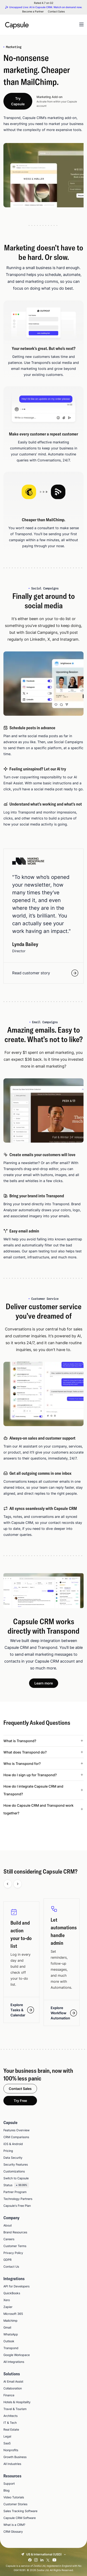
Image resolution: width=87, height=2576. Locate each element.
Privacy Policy (13, 2252)
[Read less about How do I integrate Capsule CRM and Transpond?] (43, 1790)
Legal (7, 2436)
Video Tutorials (13, 2497)
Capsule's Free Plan (17, 2205)
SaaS (7, 2443)
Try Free (20, 2100)
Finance (8, 2395)
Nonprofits (10, 2450)
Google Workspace (16, 2354)
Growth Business (15, 2456)
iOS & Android (13, 2143)
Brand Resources (15, 2232)
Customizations (14, 2171)
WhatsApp (10, 2334)
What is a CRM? (14, 2524)
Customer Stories (15, 2504)
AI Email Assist (13, 2381)
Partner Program (15, 2191)
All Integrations (13, 2361)
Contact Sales (56, 11)
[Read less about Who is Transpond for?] (43, 1763)
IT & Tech (10, 2422)
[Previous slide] (7, 1883)
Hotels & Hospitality (17, 2402)
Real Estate (11, 2429)
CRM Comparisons (16, 2137)
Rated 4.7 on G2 (43, 3)
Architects (10, 2415)
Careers (8, 2239)
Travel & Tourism (15, 2408)
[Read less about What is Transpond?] (43, 1740)
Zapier (7, 2306)
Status (16, 2184)
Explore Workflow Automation (64, 2012)
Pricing (8, 2150)
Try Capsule (18, 101)
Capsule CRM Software (19, 2517)
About (7, 2225)
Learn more (43, 1683)
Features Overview (16, 2130)
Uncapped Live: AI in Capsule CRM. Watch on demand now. (45, 7)
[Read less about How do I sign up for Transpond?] (43, 1774)
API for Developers (16, 2286)
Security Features (15, 2164)
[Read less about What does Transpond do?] (43, 1752)
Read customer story (45, 972)
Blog (6, 2490)
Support (9, 2483)
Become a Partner (33, 11)
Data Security (12, 2157)
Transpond (10, 2348)
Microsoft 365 (13, 2313)
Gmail (7, 2327)
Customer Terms (14, 2246)
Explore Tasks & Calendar (22, 2009)
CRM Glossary (13, 2531)
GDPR (7, 2259)
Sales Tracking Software (20, 2511)
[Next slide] (17, 1883)
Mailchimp (10, 2320)
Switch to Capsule (16, 2178)
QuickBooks (11, 2293)
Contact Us (11, 2266)
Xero (6, 2300)
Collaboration (12, 2388)
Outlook (8, 2341)
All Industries (12, 2463)
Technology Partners (17, 2198)
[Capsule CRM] (17, 25)
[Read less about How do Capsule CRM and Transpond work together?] (43, 1809)
